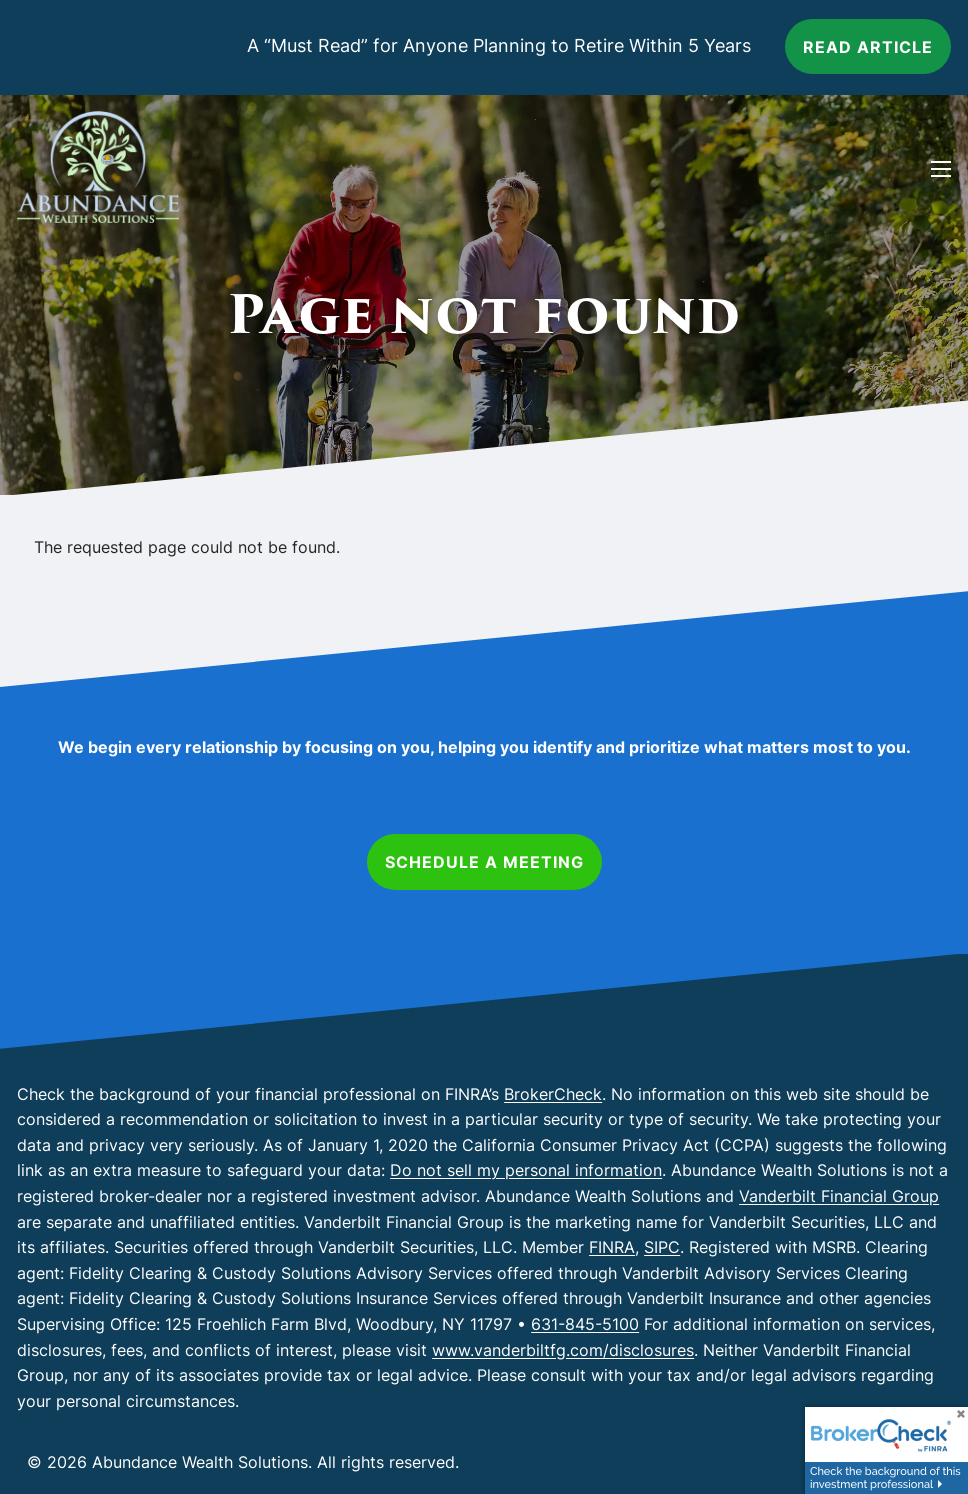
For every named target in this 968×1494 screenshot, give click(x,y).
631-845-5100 (585, 1324)
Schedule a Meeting (484, 862)
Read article (868, 47)
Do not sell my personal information (526, 1170)
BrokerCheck (553, 1094)
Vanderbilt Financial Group (839, 1196)
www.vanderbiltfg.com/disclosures (563, 1350)
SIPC (662, 1247)
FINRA (612, 1247)
